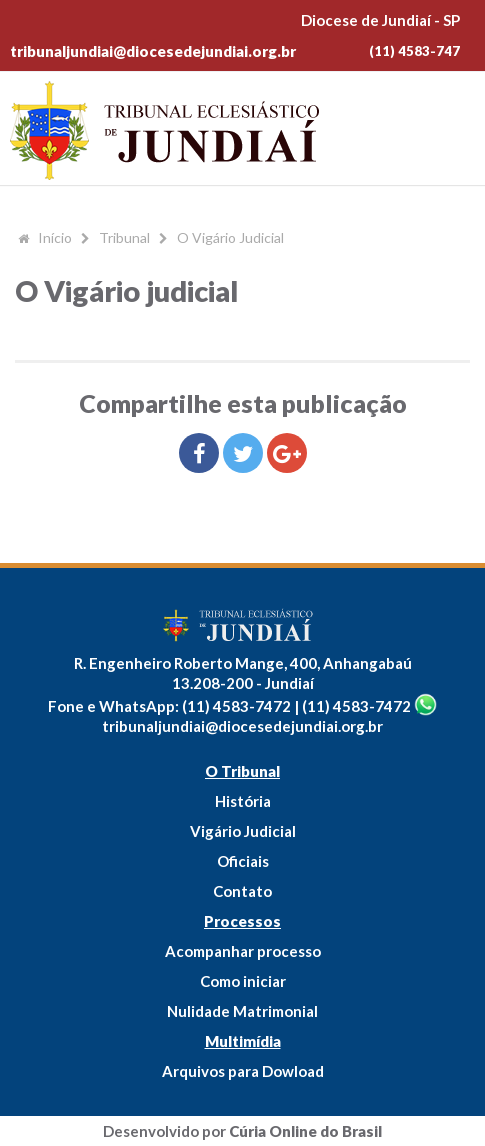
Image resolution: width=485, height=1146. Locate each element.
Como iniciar (243, 981)
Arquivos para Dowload (243, 1071)
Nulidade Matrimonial (242, 1011)
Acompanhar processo (243, 951)
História (243, 801)
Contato (242, 891)
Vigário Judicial (243, 831)
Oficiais (243, 861)
